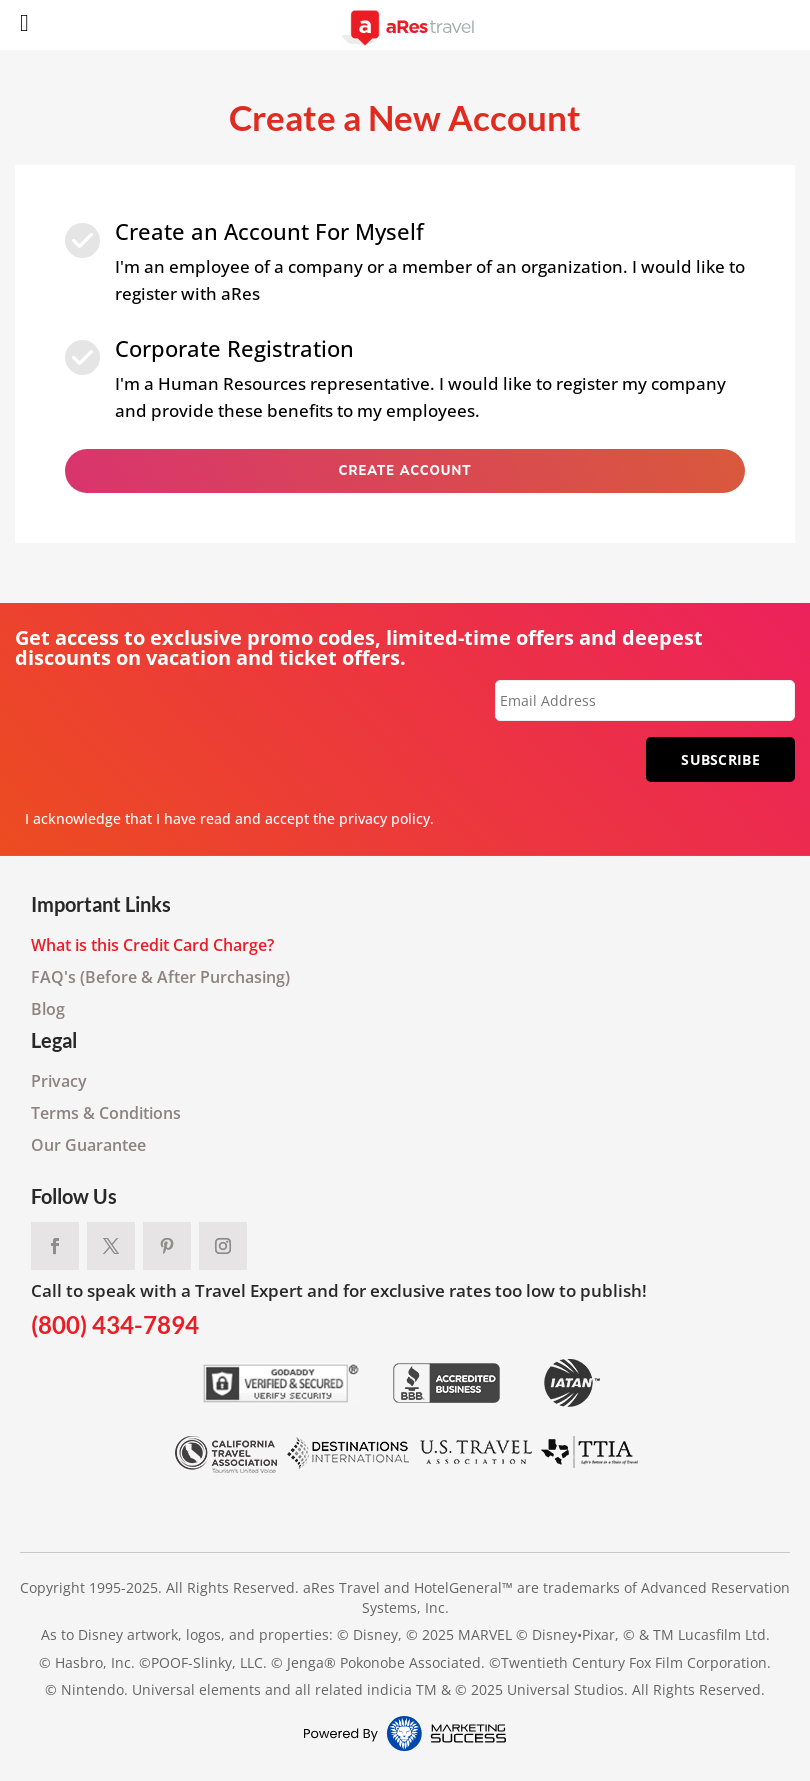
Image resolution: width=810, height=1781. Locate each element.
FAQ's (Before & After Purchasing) (160, 977)
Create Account (405, 471)
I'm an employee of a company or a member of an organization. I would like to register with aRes (430, 260)
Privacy (59, 1081)
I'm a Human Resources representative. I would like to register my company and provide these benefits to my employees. (420, 377)
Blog (48, 1009)
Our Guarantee (88, 1145)
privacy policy (384, 818)
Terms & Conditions (106, 1113)
